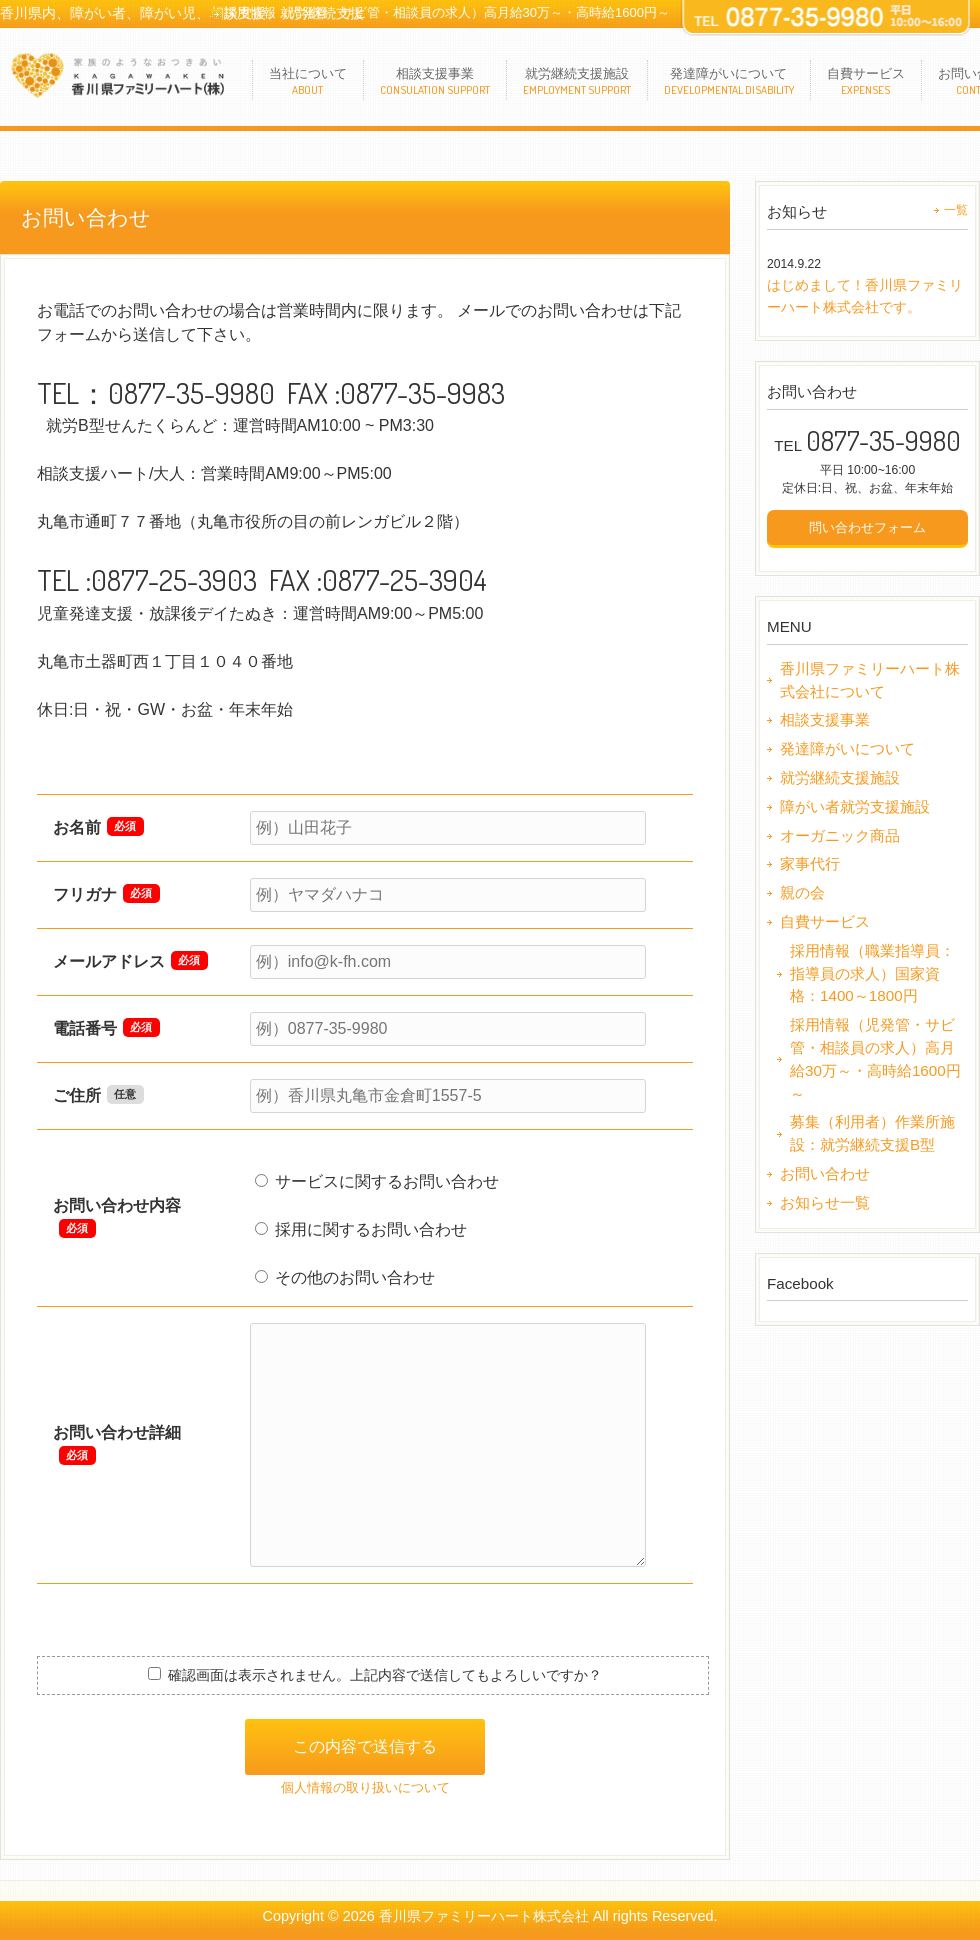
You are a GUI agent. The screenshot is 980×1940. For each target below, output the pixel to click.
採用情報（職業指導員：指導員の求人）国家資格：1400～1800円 (872, 973)
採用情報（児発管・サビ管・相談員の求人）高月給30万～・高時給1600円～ (447, 12)
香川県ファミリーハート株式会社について (870, 680)
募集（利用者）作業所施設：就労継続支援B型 (872, 1133)
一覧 (956, 210)
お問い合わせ (825, 1173)
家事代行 (810, 863)
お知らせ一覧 (825, 1202)
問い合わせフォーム (867, 527)
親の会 (802, 892)
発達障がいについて (847, 748)
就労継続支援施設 (840, 777)
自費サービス (825, 921)
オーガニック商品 (840, 835)
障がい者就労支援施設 (855, 806)
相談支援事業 (825, 719)
